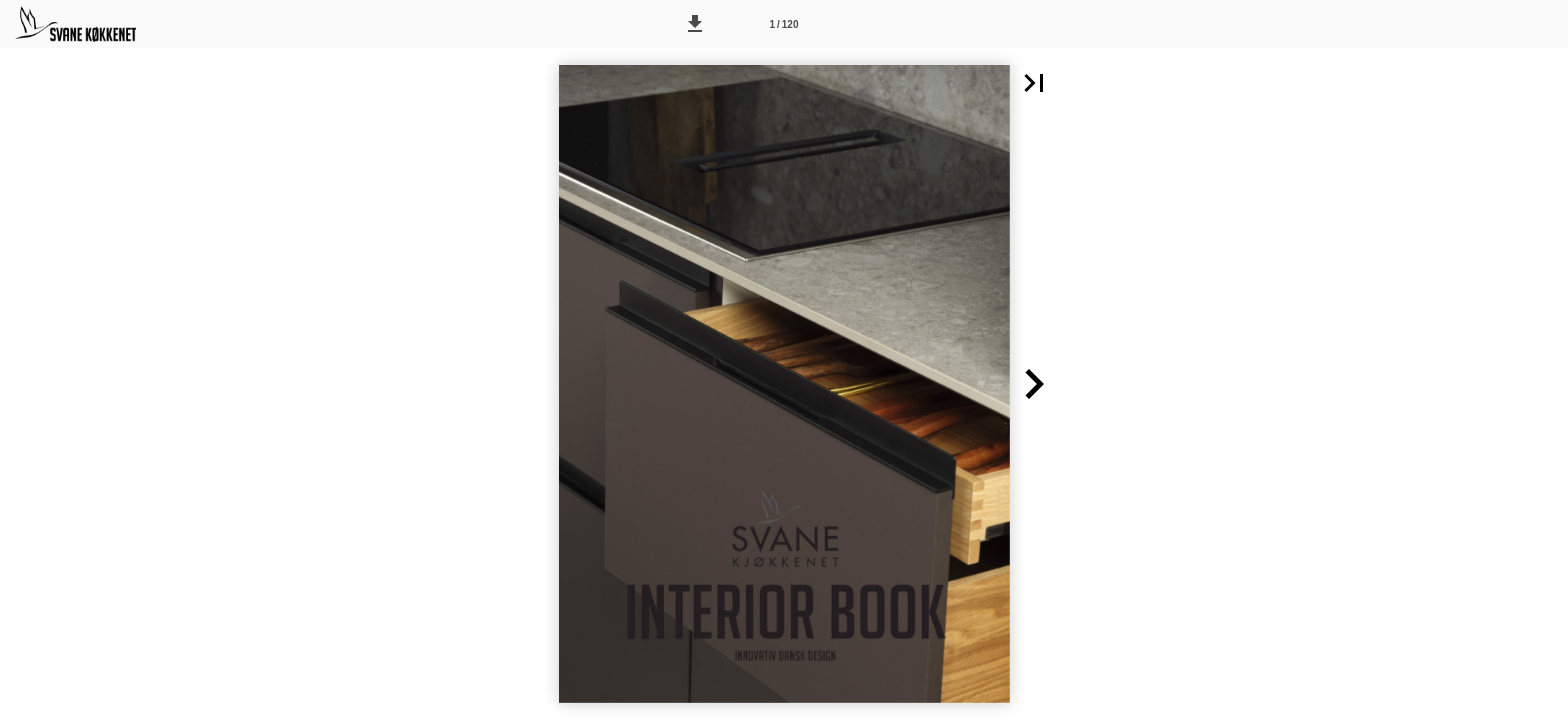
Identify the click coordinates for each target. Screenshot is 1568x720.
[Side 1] (784, 24)
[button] (695, 24)
